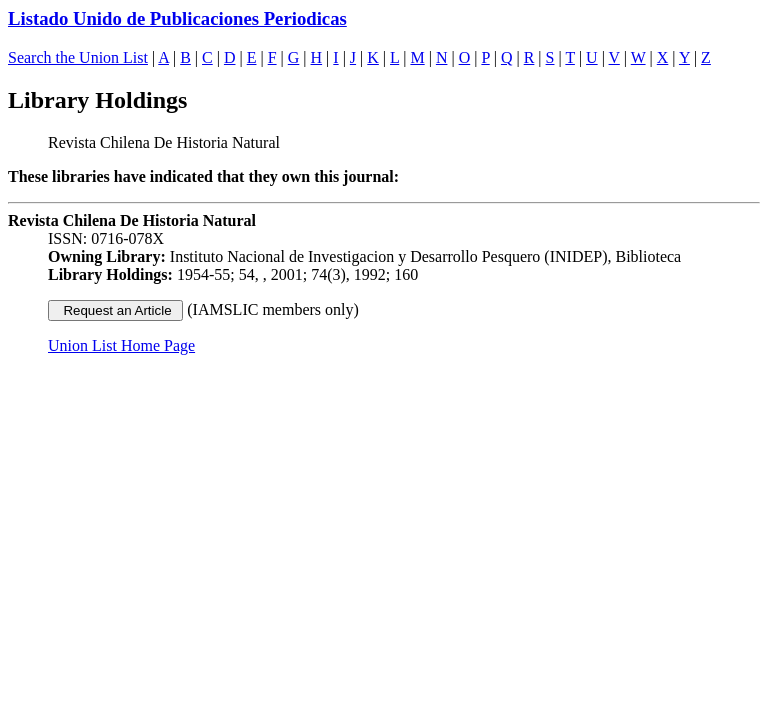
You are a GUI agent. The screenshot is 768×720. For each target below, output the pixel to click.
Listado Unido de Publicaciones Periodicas (177, 18)
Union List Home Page (121, 345)
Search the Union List (78, 57)
